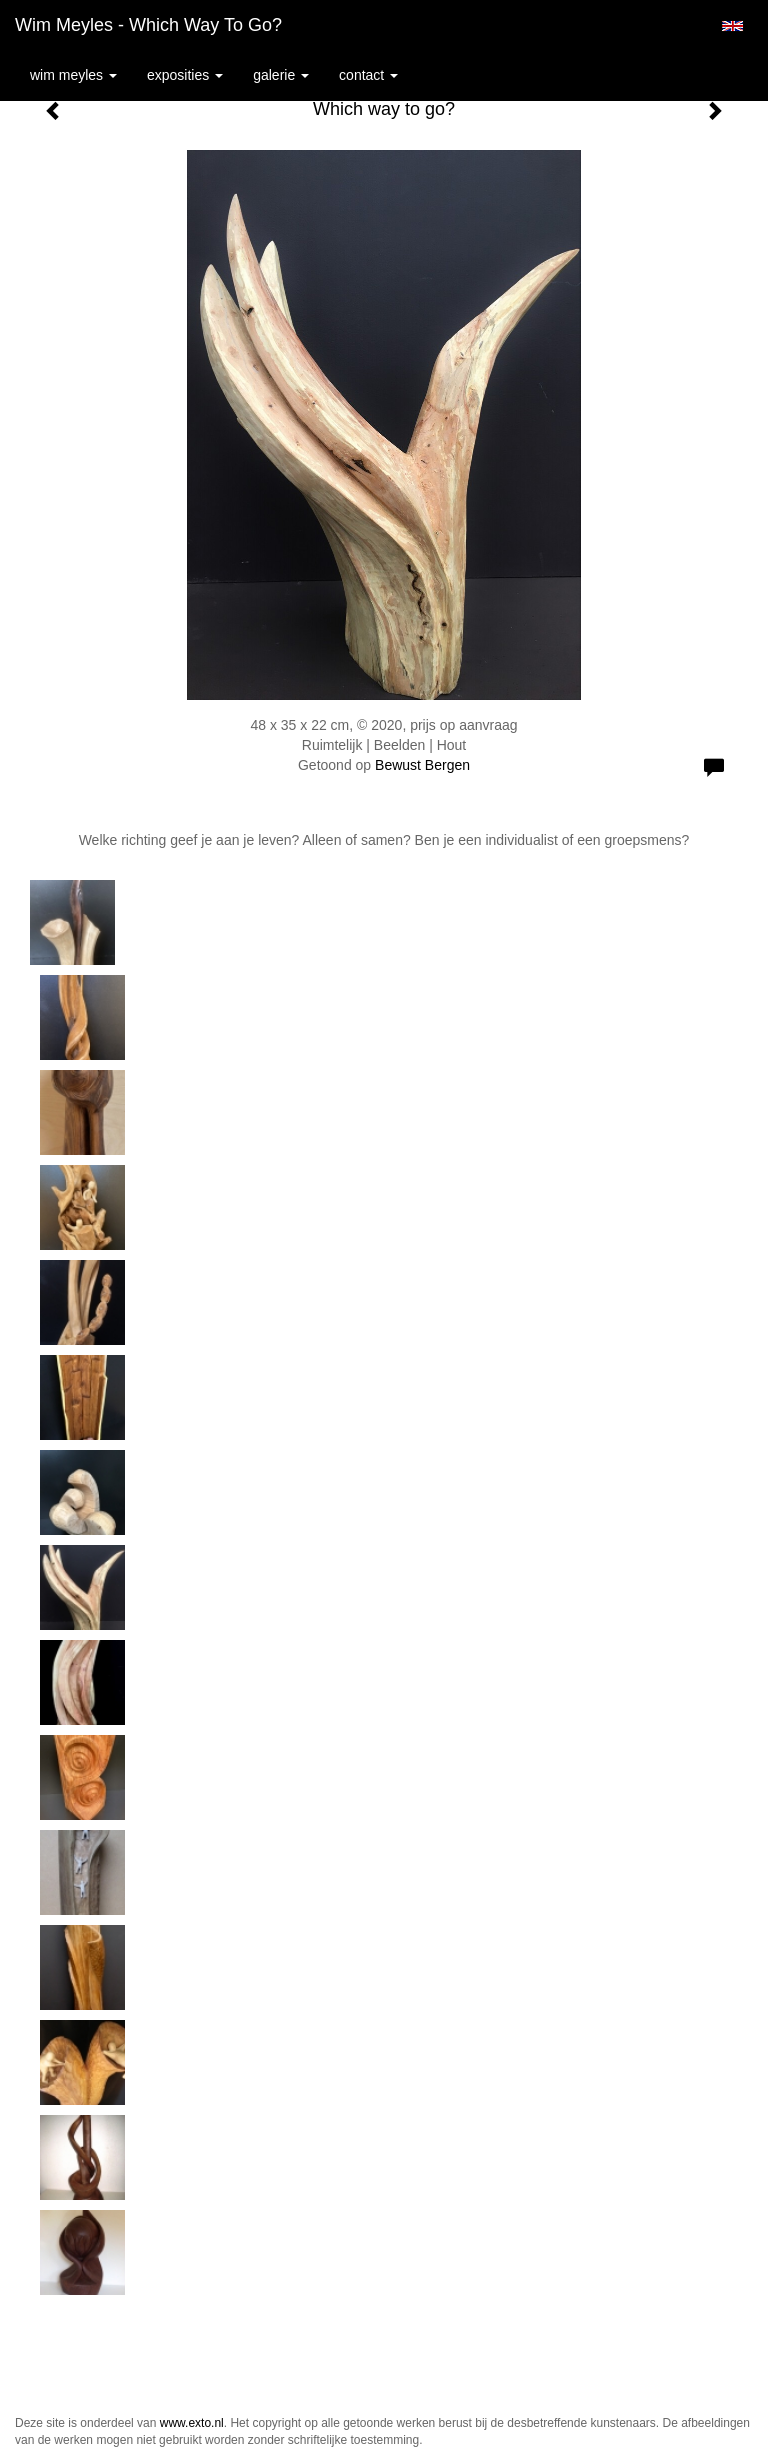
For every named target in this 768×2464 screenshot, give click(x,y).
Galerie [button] (281, 75)
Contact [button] (368, 75)
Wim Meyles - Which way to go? (148, 25)
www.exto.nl (192, 2423)
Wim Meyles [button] (73, 75)
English (732, 26)
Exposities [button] (185, 75)
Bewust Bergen (422, 765)
